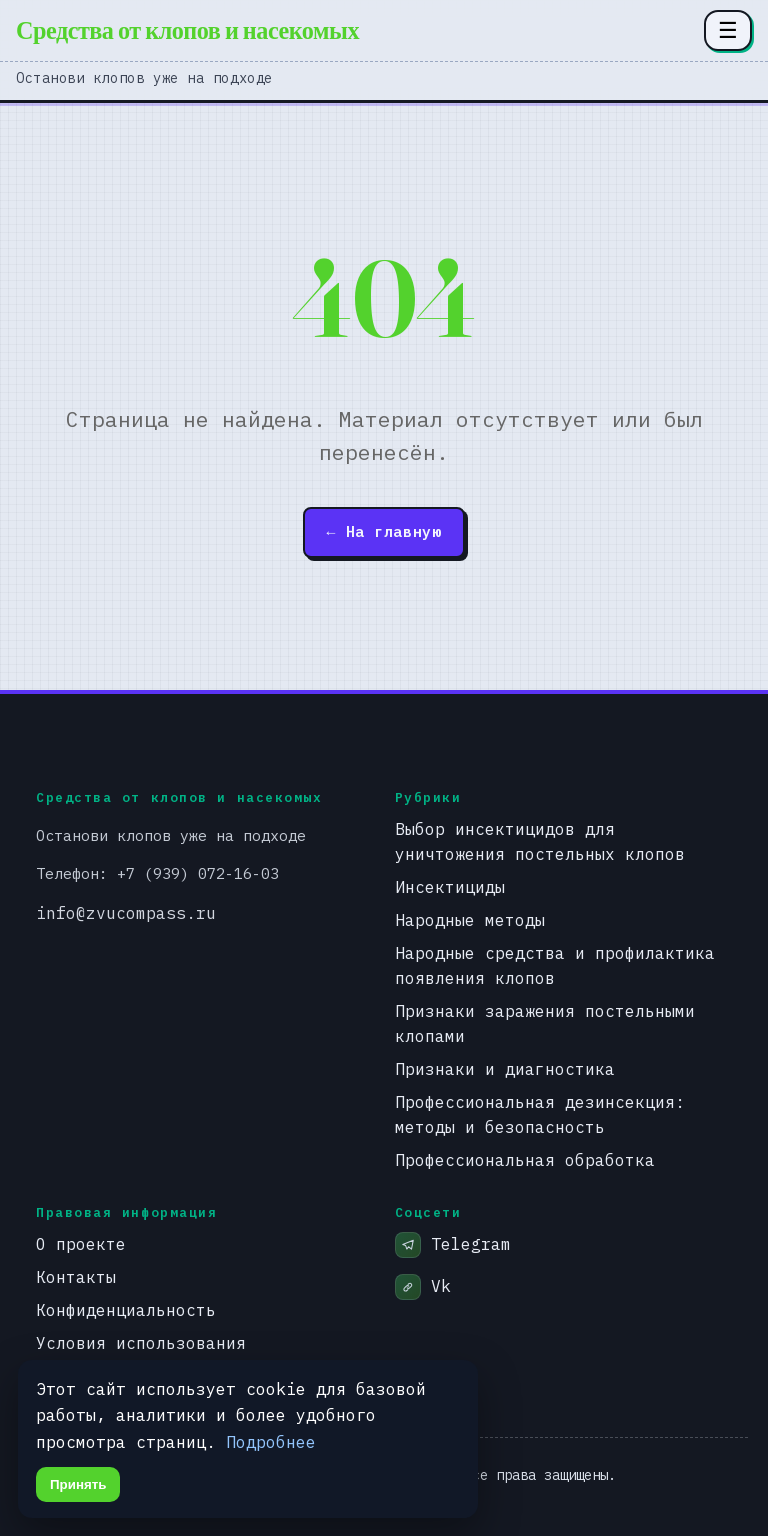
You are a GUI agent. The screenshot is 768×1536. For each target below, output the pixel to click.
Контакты (76, 1276)
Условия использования (141, 1342)
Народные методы (470, 919)
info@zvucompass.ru (126, 912)
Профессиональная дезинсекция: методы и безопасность (540, 1114)
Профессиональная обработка (525, 1159)
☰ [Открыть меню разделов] (728, 30)
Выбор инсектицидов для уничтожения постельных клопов (540, 841)
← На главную (384, 531)
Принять (78, 1484)
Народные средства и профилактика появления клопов (555, 965)
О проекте (81, 1243)
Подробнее (271, 1442)
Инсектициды (450, 886)
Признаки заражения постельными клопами (545, 1023)
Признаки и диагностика (505, 1068)
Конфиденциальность (126, 1309)
